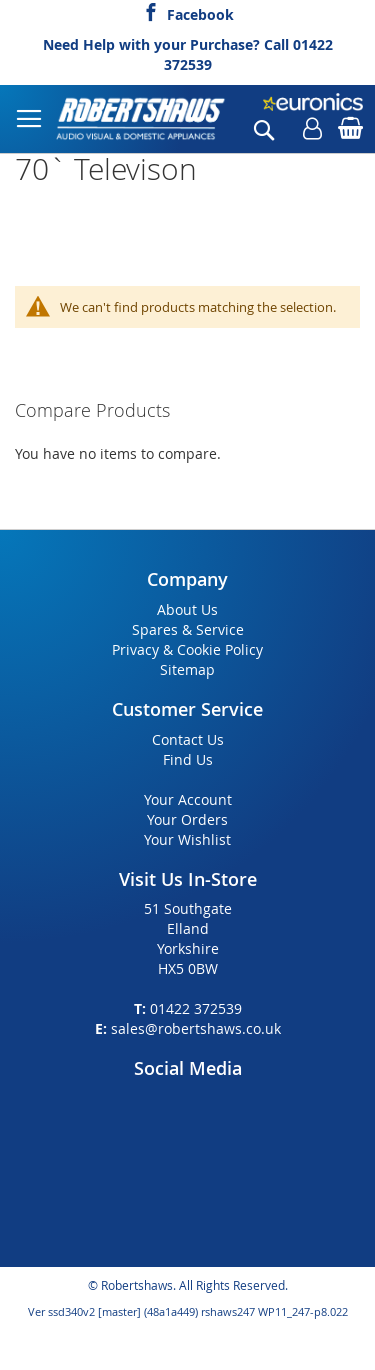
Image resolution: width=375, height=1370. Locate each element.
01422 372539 (196, 1008)
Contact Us (188, 739)
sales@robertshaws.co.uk (196, 1028)
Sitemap (187, 669)
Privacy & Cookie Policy (187, 649)
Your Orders (187, 819)
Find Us (188, 759)
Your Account (188, 799)
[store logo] (141, 119)
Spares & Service (188, 629)
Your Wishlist (187, 839)
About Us (187, 609)
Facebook (200, 12)
